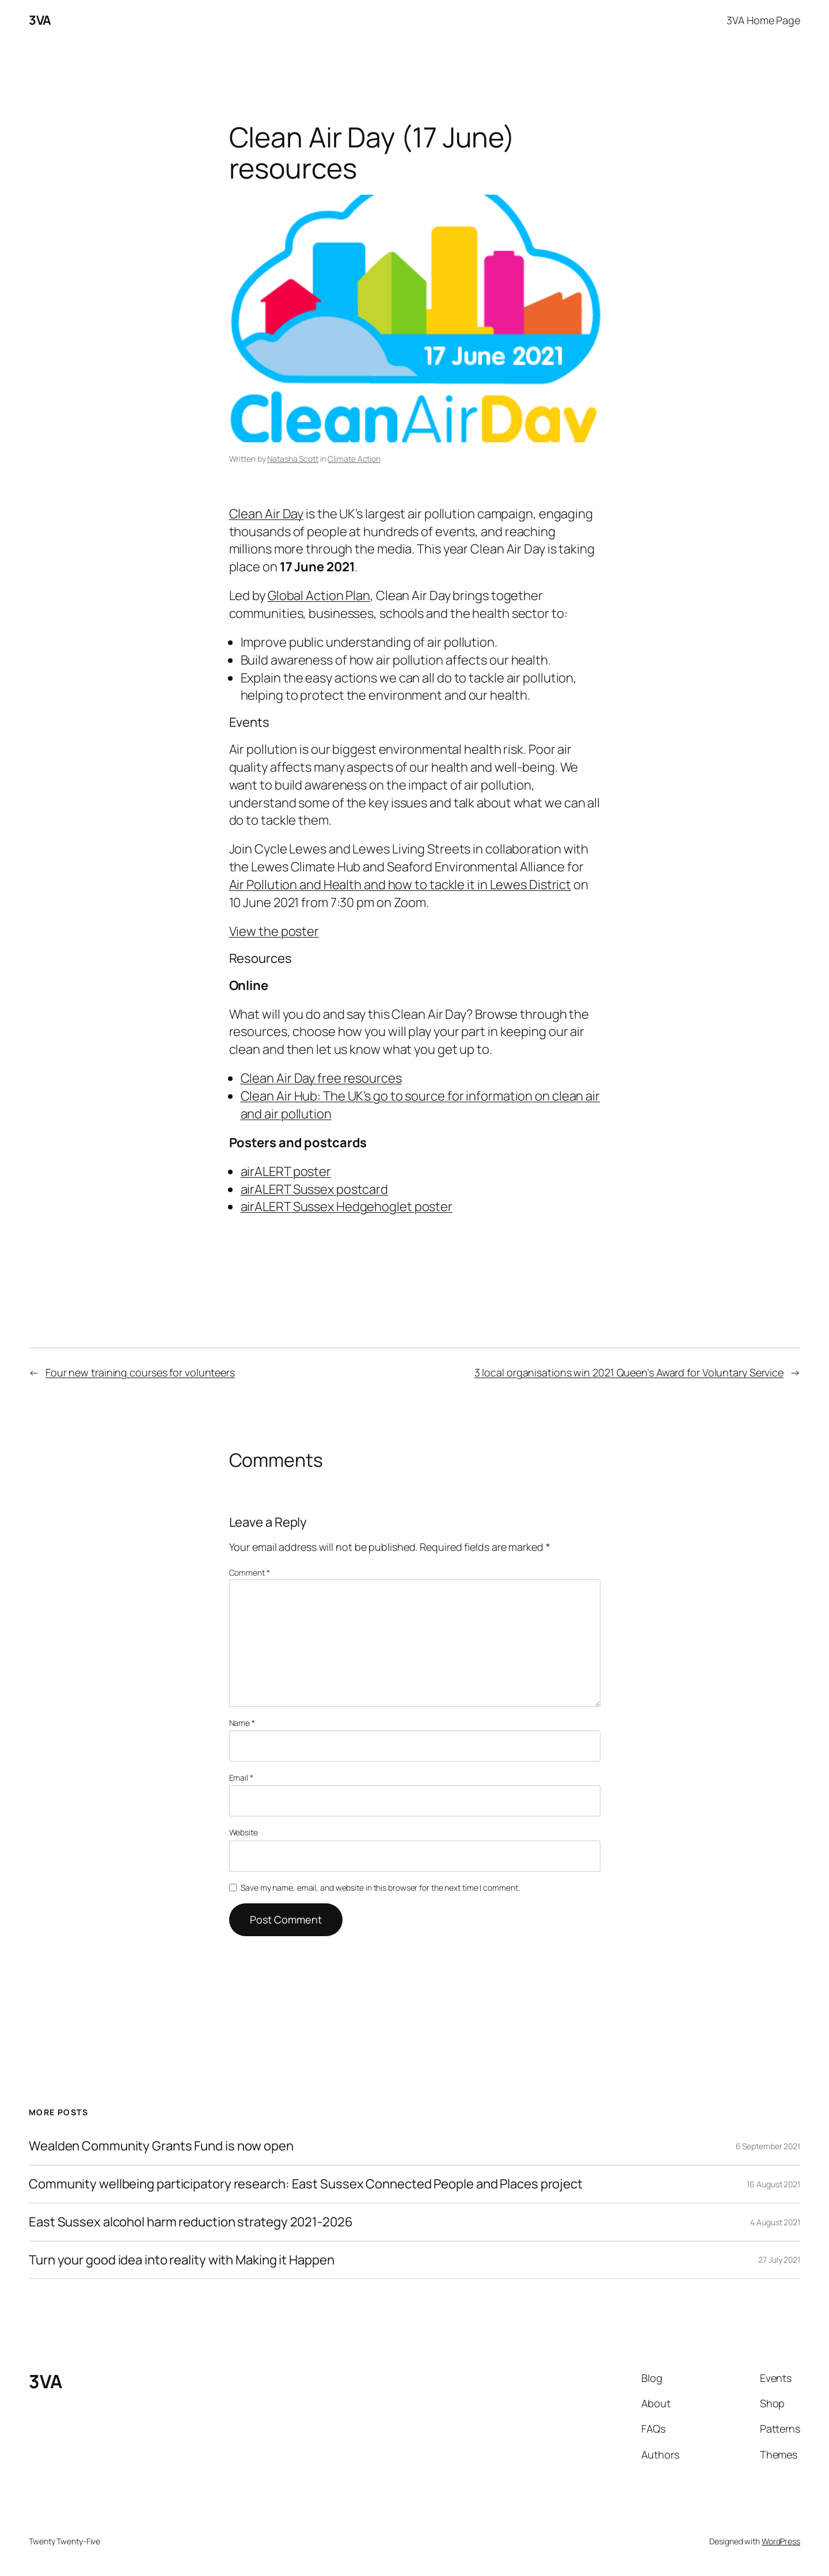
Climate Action (354, 458)
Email (241, 1777)
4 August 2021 (775, 2222)
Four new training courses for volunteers (140, 1372)
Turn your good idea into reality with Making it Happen (181, 2260)
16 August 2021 (773, 2184)
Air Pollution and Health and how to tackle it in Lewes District (400, 884)
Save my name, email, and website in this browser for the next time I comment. (380, 1887)
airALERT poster (286, 1171)
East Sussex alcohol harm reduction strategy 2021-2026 (191, 2222)
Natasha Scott (292, 458)
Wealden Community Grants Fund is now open (161, 2146)
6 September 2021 (768, 2146)
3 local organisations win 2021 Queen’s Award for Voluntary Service (629, 1372)
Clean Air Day (266, 513)
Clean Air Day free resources (321, 1078)
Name (242, 1722)
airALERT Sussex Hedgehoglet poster (347, 1206)
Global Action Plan (319, 595)
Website (243, 1832)
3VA (40, 20)
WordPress (781, 2541)
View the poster (274, 931)
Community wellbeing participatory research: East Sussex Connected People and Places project (306, 2184)
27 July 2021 (779, 2259)
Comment (249, 1572)
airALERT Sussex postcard (315, 1189)
